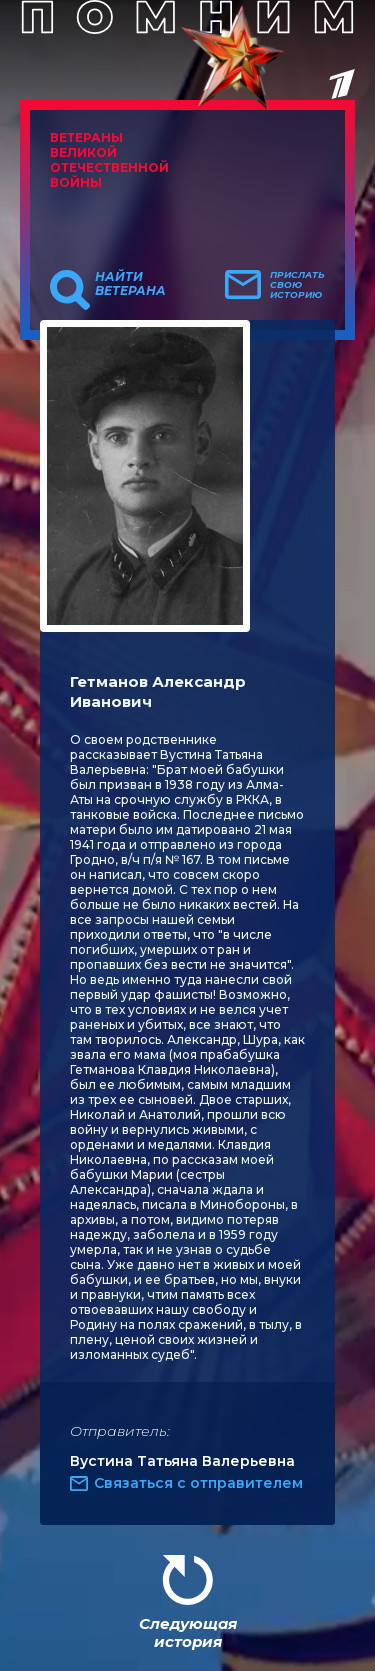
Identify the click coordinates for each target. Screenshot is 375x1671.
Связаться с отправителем (198, 1483)
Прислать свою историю (297, 285)
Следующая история (188, 1632)
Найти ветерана (130, 284)
